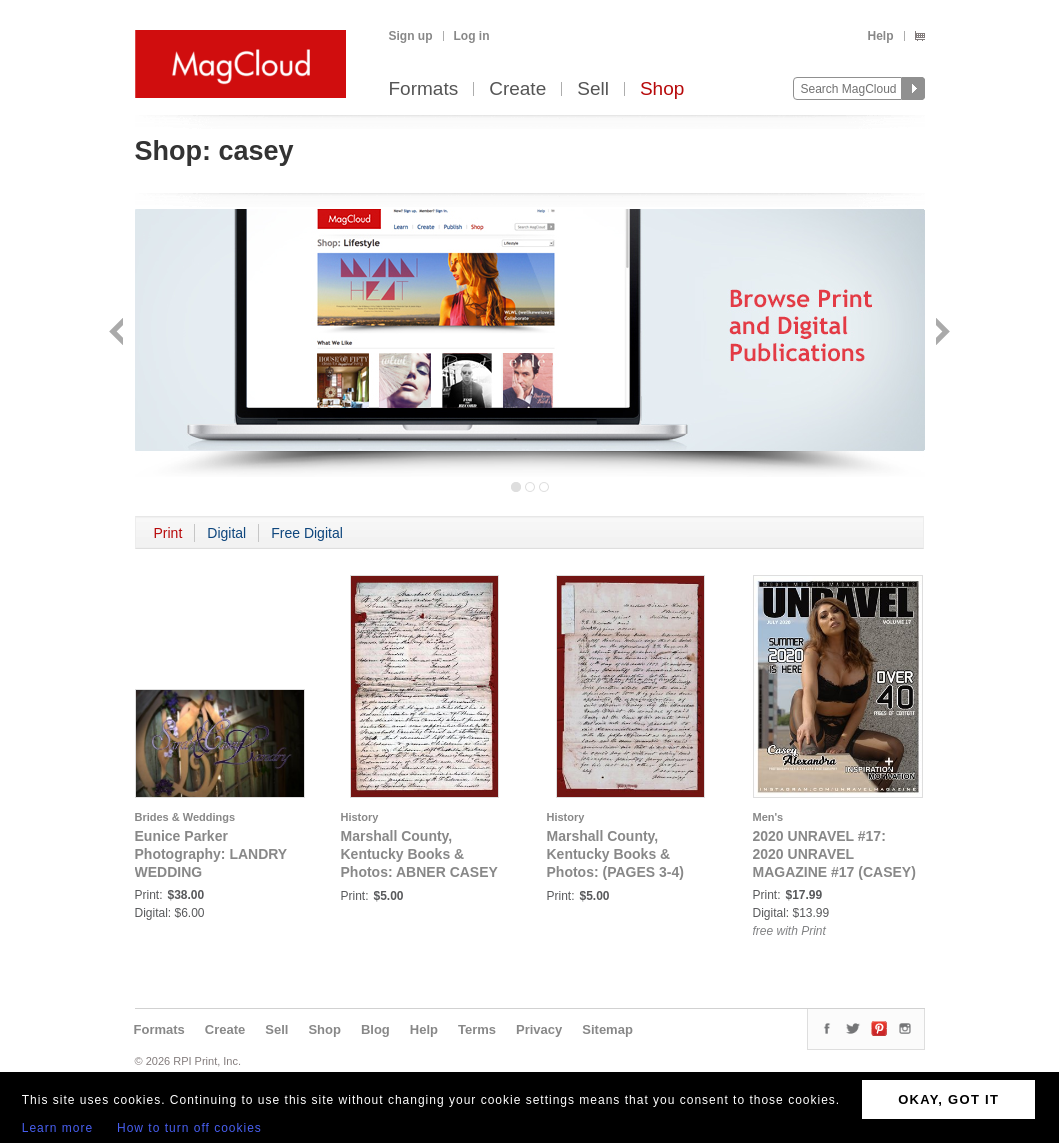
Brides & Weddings (185, 817)
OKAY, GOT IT (948, 1099)
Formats (424, 89)
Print (168, 533)
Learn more (57, 1128)
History (360, 817)
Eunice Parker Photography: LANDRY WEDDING (211, 854)
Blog (375, 1029)
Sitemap (607, 1029)
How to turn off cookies (189, 1128)
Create (517, 89)
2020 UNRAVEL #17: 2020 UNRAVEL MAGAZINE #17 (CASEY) (834, 854)
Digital (226, 533)
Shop (662, 89)
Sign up (411, 36)
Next (940, 333)
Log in (472, 36)
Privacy (539, 1029)
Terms (477, 1029)
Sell (593, 89)
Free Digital (307, 533)
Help (880, 36)
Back (118, 333)
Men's (768, 817)
